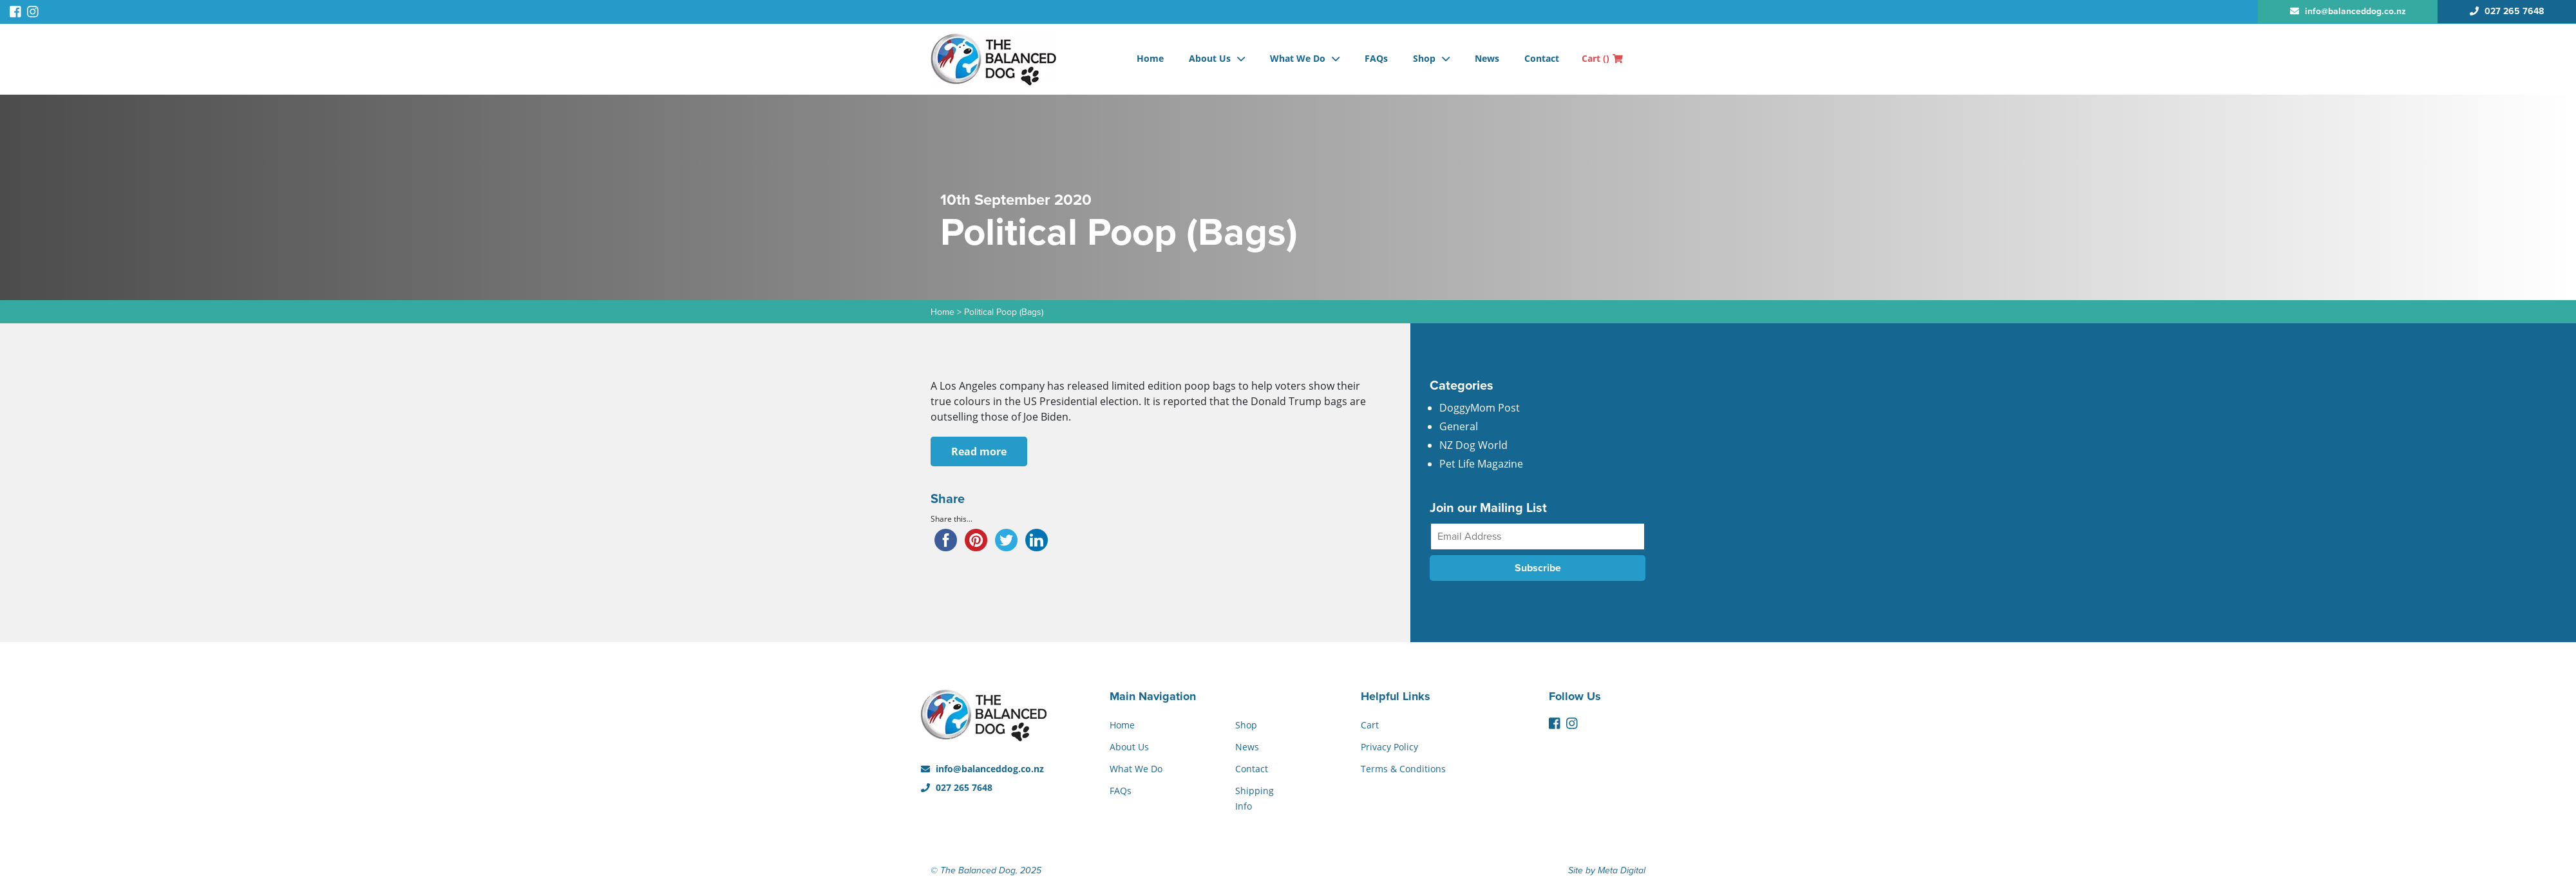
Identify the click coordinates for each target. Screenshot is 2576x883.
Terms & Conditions (1403, 769)
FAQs (1376, 58)
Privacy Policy (1389, 747)
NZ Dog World (1473, 445)
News (1487, 58)
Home (1150, 58)
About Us (1210, 58)
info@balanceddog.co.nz (982, 769)
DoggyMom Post (1479, 408)
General (1458, 426)
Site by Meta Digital (1606, 870)
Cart (1602, 58)
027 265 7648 (956, 787)
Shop (1424, 58)
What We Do (1297, 58)
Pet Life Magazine (1481, 464)
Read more (979, 451)
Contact (1541, 58)
